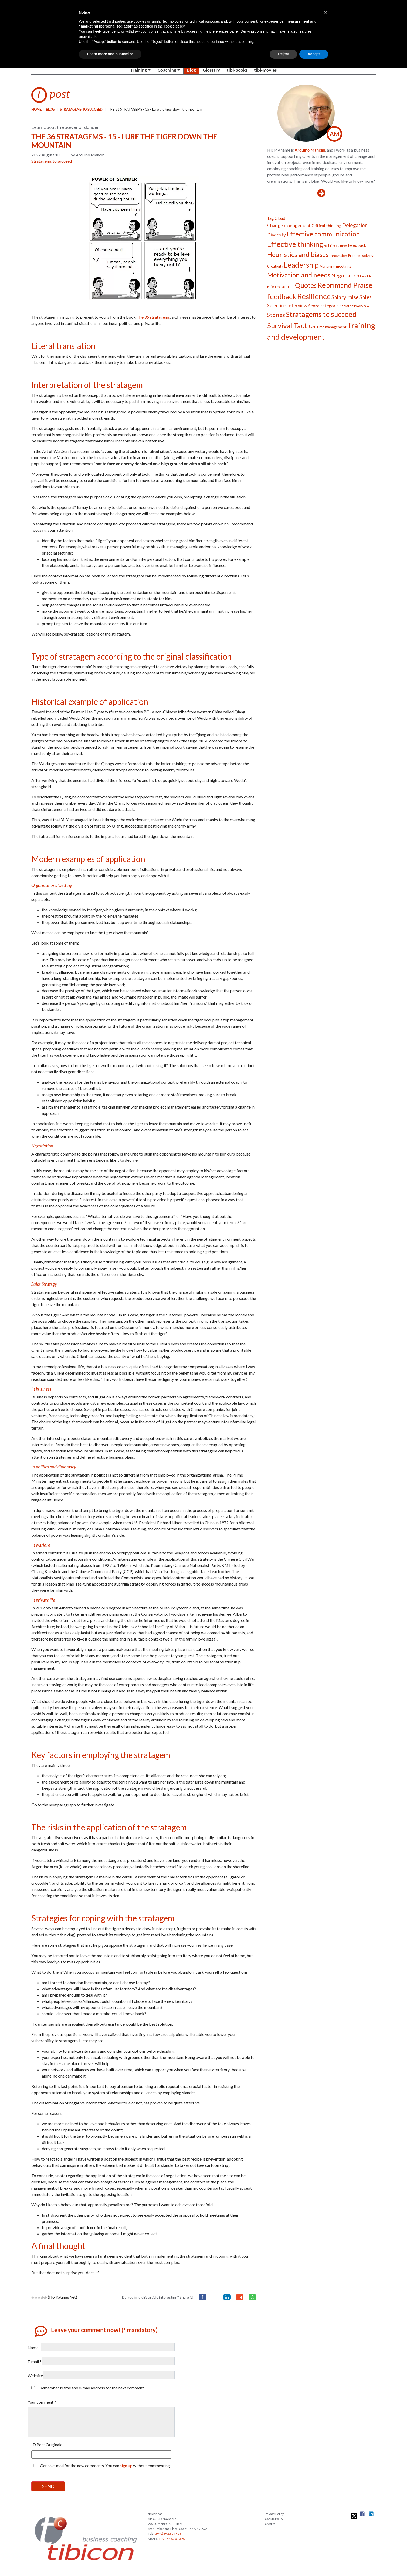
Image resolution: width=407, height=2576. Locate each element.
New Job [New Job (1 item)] (365, 276)
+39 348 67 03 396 (172, 2539)
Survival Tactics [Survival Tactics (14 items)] (291, 325)
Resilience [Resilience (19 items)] (314, 296)
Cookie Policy (274, 2519)
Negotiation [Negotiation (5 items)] (345, 275)
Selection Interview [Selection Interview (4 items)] (287, 305)
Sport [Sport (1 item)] (367, 306)
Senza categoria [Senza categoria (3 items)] (323, 305)
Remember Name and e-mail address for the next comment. (92, 2387)
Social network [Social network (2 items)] (351, 306)
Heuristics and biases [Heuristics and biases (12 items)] (298, 254)
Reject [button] (283, 54)
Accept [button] (314, 54)
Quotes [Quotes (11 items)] (306, 285)
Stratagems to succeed (81, 109)
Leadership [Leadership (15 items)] (301, 265)
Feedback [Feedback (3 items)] (357, 245)
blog (50, 109)
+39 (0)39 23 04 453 (167, 2534)
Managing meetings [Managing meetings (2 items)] (335, 266)
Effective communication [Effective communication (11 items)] (323, 234)
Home (36, 109)
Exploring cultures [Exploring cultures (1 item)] (335, 245)
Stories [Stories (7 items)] (276, 314)
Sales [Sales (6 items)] (365, 297)
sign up (126, 2465)
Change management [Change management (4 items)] (289, 225)
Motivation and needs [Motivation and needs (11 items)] (298, 275)
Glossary (211, 70)
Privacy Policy (274, 2514)
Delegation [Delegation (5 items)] (355, 225)
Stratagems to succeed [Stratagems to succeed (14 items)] (321, 314)
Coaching (167, 70)
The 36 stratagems (153, 317)
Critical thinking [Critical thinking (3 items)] (326, 225)
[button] (325, 12)
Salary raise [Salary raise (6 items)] (345, 297)
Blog (191, 70)
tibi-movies (265, 70)
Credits (270, 2524)
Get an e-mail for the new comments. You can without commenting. (101, 2465)
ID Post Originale (46, 2444)
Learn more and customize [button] (110, 54)
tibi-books (237, 70)
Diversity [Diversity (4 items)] (276, 234)
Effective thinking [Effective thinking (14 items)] (295, 244)
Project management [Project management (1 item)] (280, 286)
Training (138, 70)
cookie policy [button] (174, 26)
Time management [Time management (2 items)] (331, 327)
